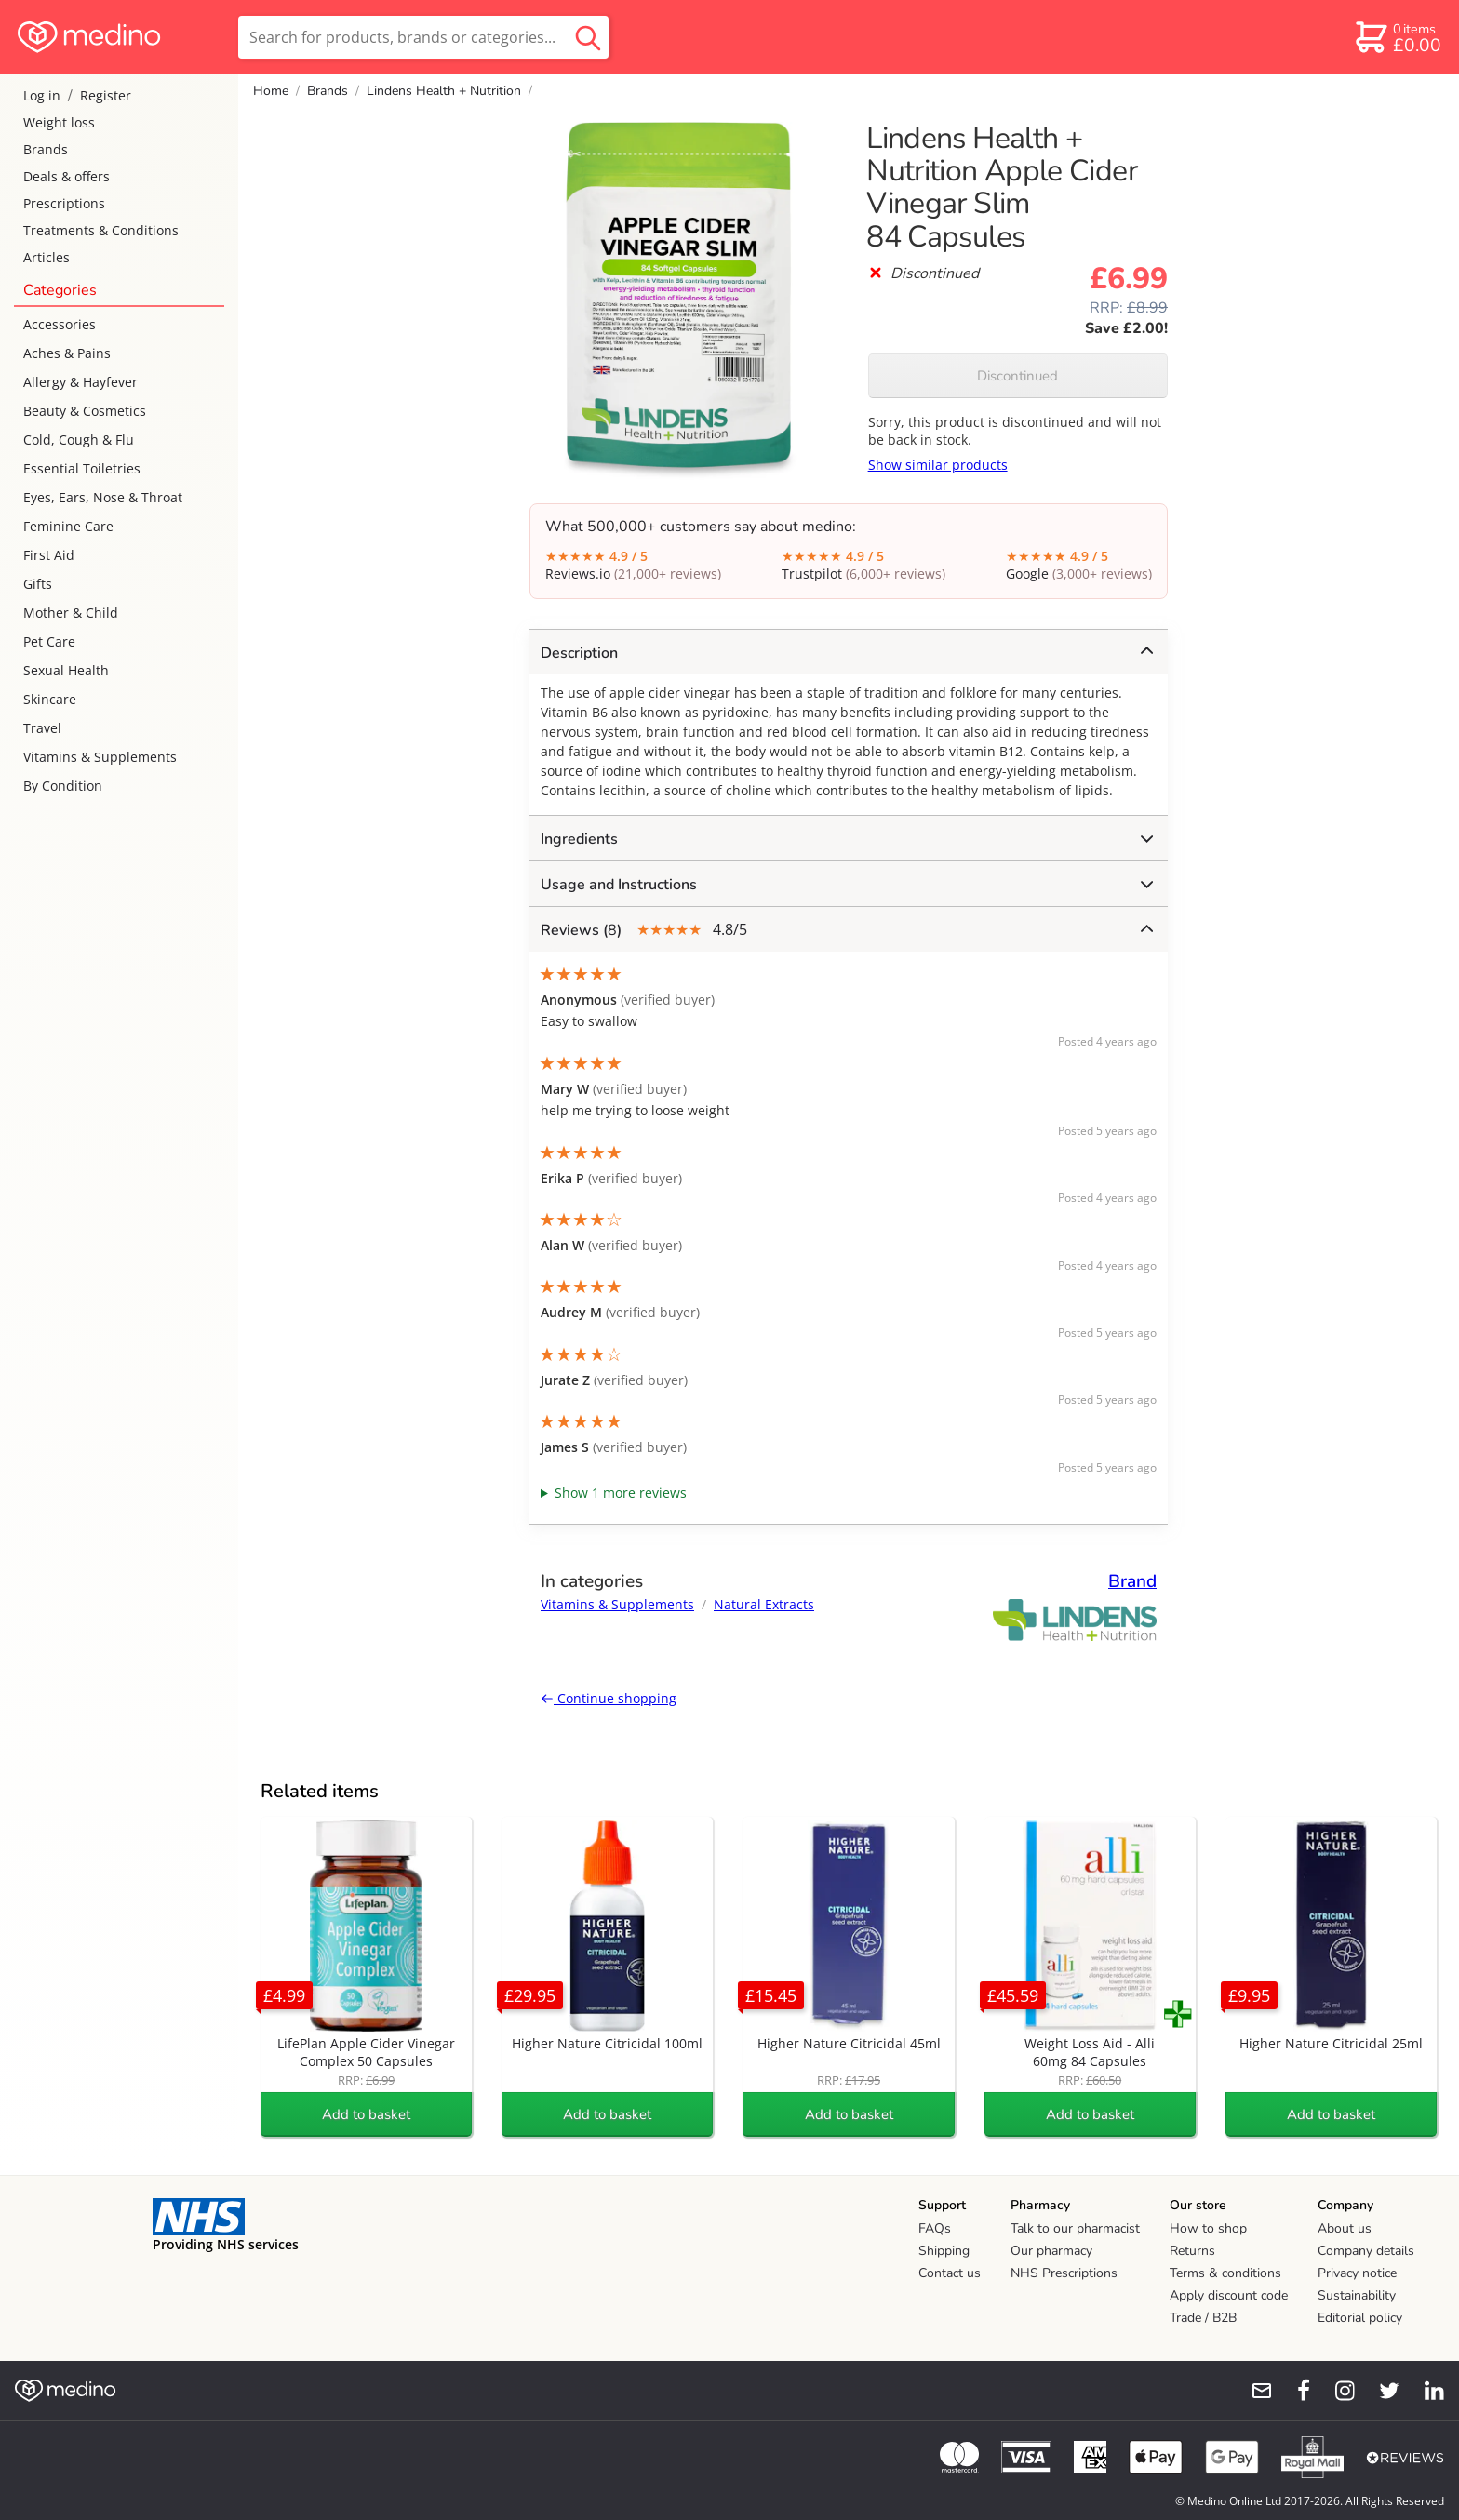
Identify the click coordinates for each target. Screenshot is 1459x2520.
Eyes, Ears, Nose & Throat (102, 497)
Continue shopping (608, 1698)
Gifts (37, 584)
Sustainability (1357, 2295)
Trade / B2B (1203, 2318)
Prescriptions (64, 203)
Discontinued (1017, 376)
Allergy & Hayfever (80, 382)
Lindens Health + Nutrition (444, 91)
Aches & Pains (67, 353)
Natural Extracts (764, 1604)
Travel (42, 728)
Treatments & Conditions (101, 230)
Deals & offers (66, 176)
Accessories (59, 324)
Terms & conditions (1225, 2273)
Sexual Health (66, 670)
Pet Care (49, 641)
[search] (423, 37)
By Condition (62, 785)
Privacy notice (1357, 2273)
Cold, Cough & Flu (78, 439)
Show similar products (938, 464)
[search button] (588, 37)
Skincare (49, 699)
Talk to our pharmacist (1075, 2228)
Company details (1366, 2251)
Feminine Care (68, 526)
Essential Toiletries (82, 468)
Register (105, 95)
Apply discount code (1229, 2295)
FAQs (934, 2228)
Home (270, 91)
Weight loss (59, 122)
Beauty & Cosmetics (84, 411)
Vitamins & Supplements (100, 757)
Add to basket (366, 2114)
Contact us (949, 2273)
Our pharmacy (1051, 2251)
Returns (1192, 2251)
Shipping (944, 2251)
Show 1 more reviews (621, 1492)
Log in (41, 95)
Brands (45, 149)
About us (1345, 2228)
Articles (46, 257)
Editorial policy (1360, 2318)
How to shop (1208, 2228)
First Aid (48, 555)
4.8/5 (847, 929)
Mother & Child (70, 612)
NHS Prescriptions (1064, 2273)
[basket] (1397, 37)
